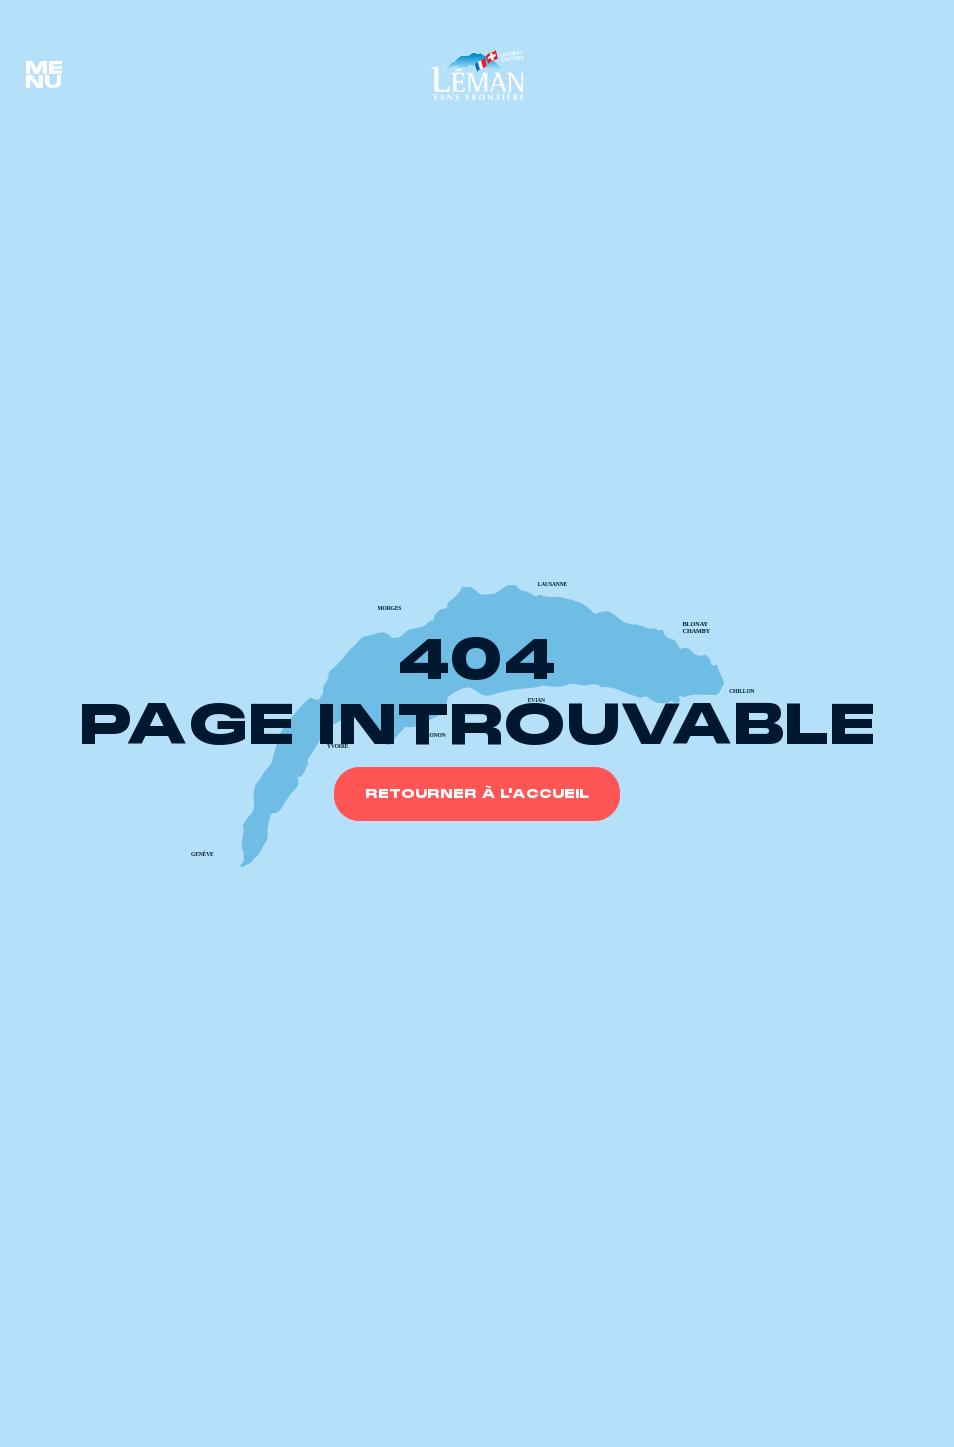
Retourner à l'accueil (477, 794)
